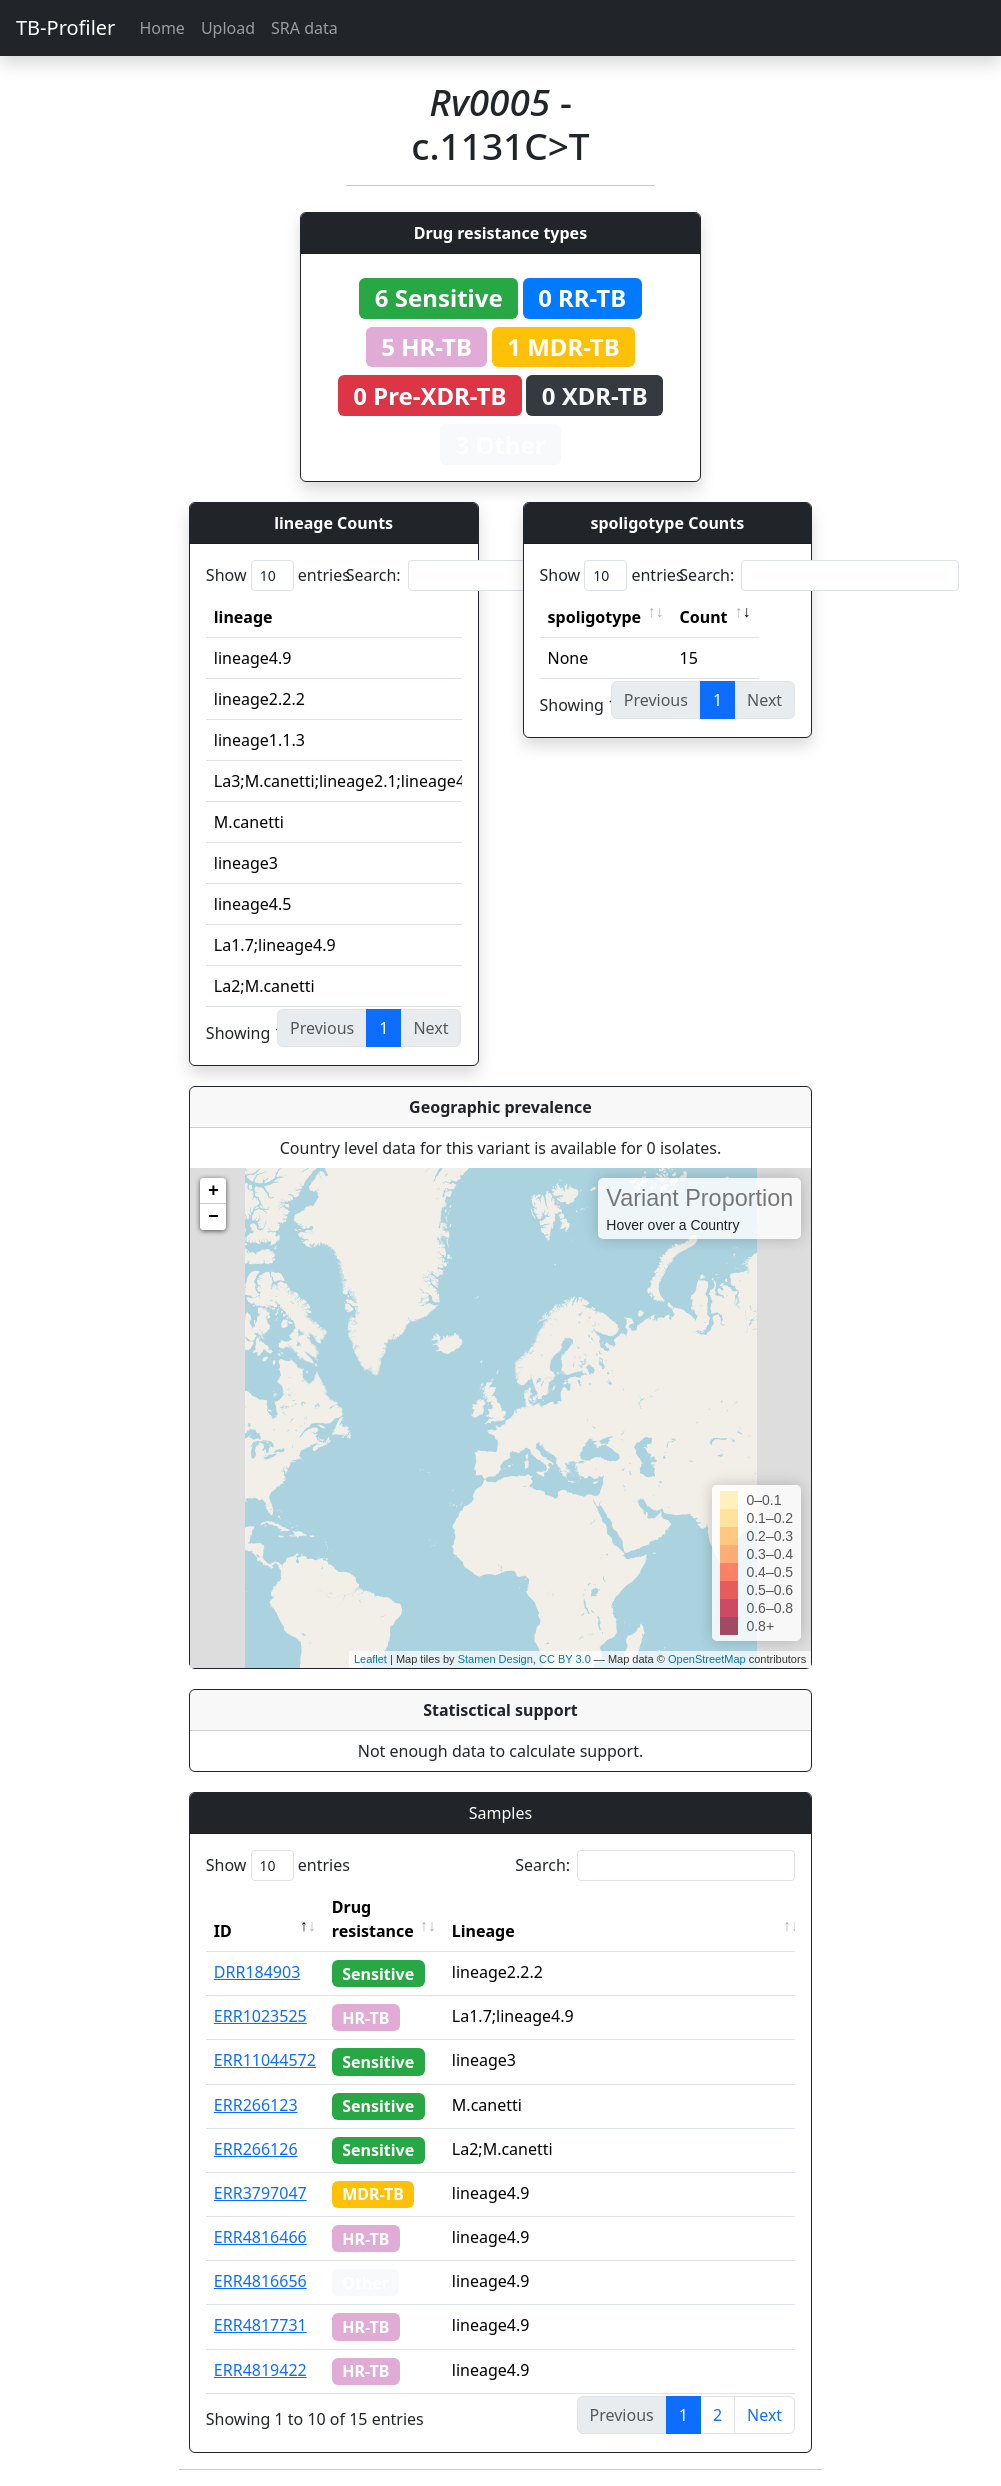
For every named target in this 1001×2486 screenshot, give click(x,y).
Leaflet (370, 1659)
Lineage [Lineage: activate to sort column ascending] (483, 1931)
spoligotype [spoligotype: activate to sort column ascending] (595, 617)
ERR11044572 (265, 2060)
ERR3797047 (260, 2193)
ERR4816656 (260, 2281)
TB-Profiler (65, 27)
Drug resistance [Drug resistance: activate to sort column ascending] (373, 1919)
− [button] (213, 1217)
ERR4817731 (260, 2325)
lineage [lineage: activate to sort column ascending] (243, 617)
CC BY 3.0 (565, 1659)
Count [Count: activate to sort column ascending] (704, 617)
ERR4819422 (260, 2370)
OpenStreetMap (707, 1659)
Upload (228, 28)
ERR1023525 (260, 2016)
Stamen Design (495, 1659)
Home (162, 28)
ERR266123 (256, 2105)
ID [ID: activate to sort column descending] (223, 1931)
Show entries (278, 575)
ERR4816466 (260, 2237)
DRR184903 (257, 1972)
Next (764, 2415)
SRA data (304, 28)
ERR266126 (256, 2149)
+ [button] (213, 1191)
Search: (486, 575)
